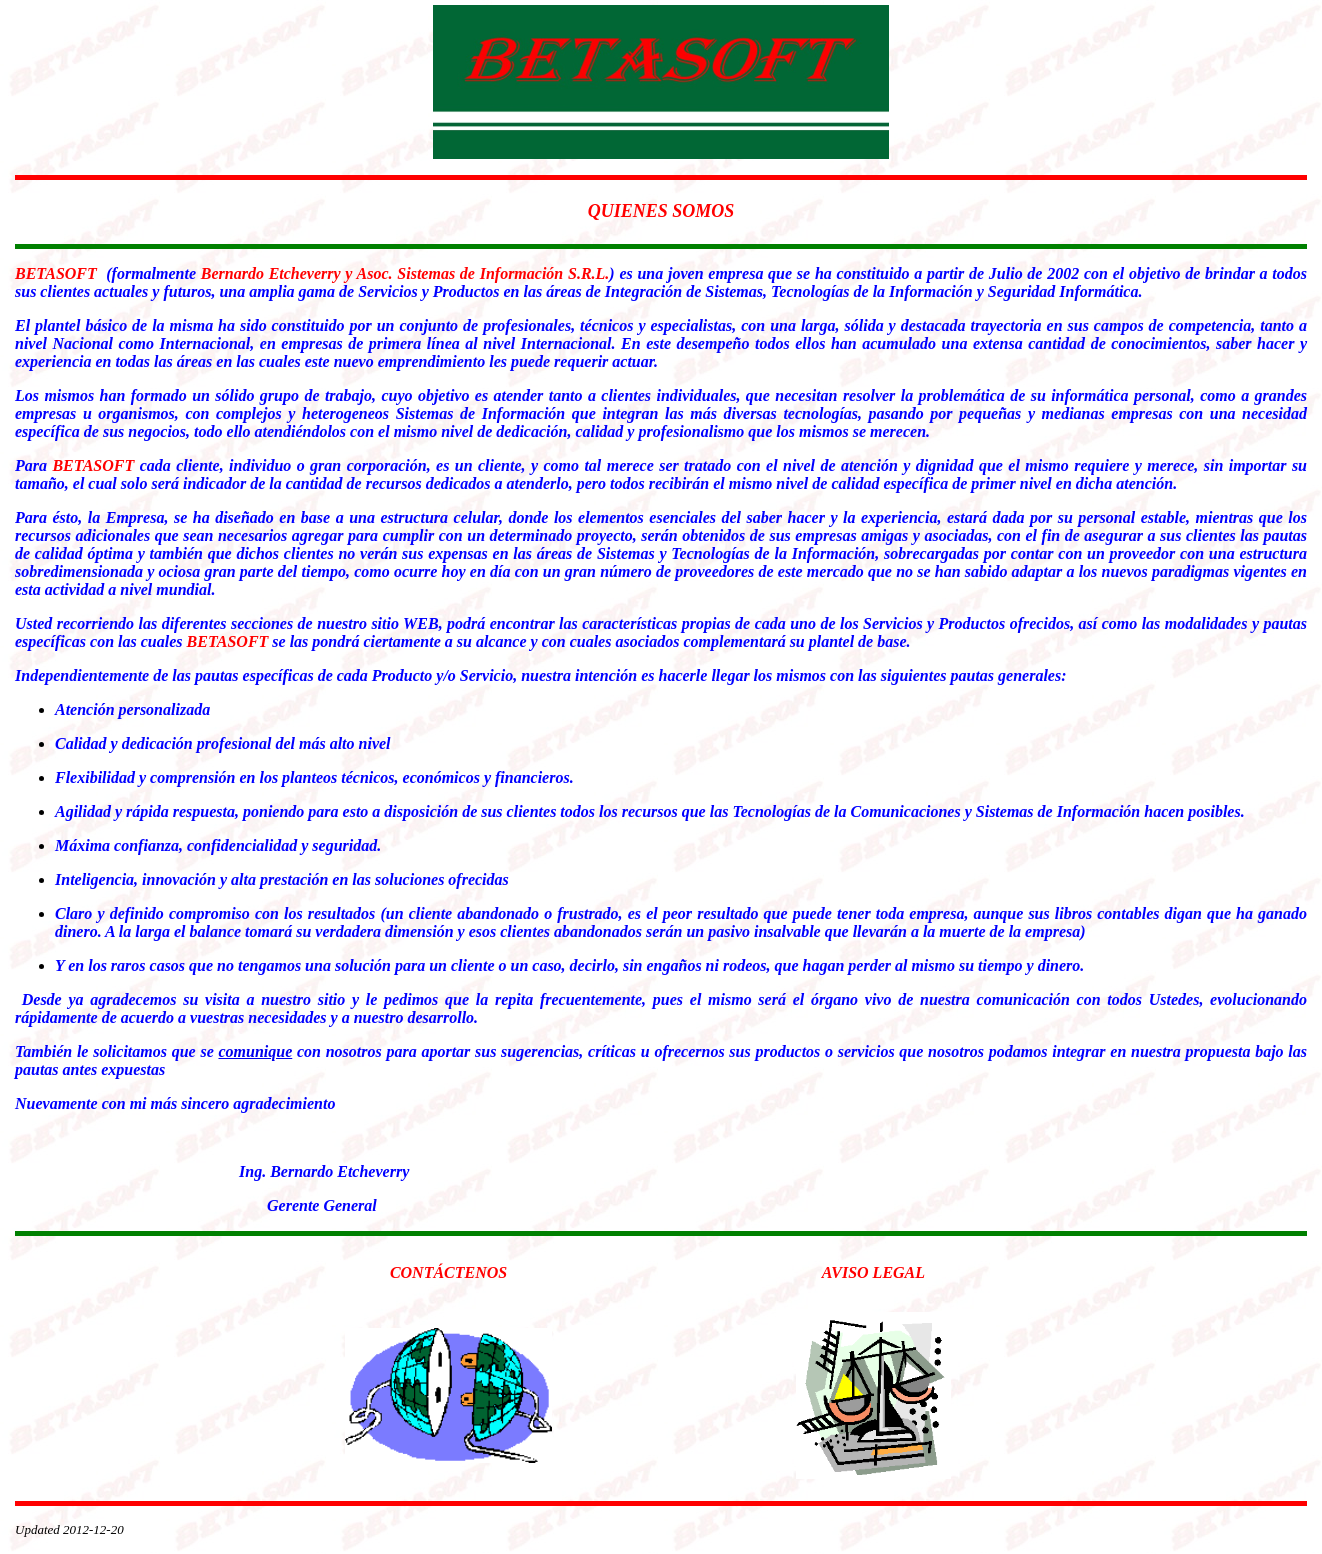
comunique (255, 1051)
